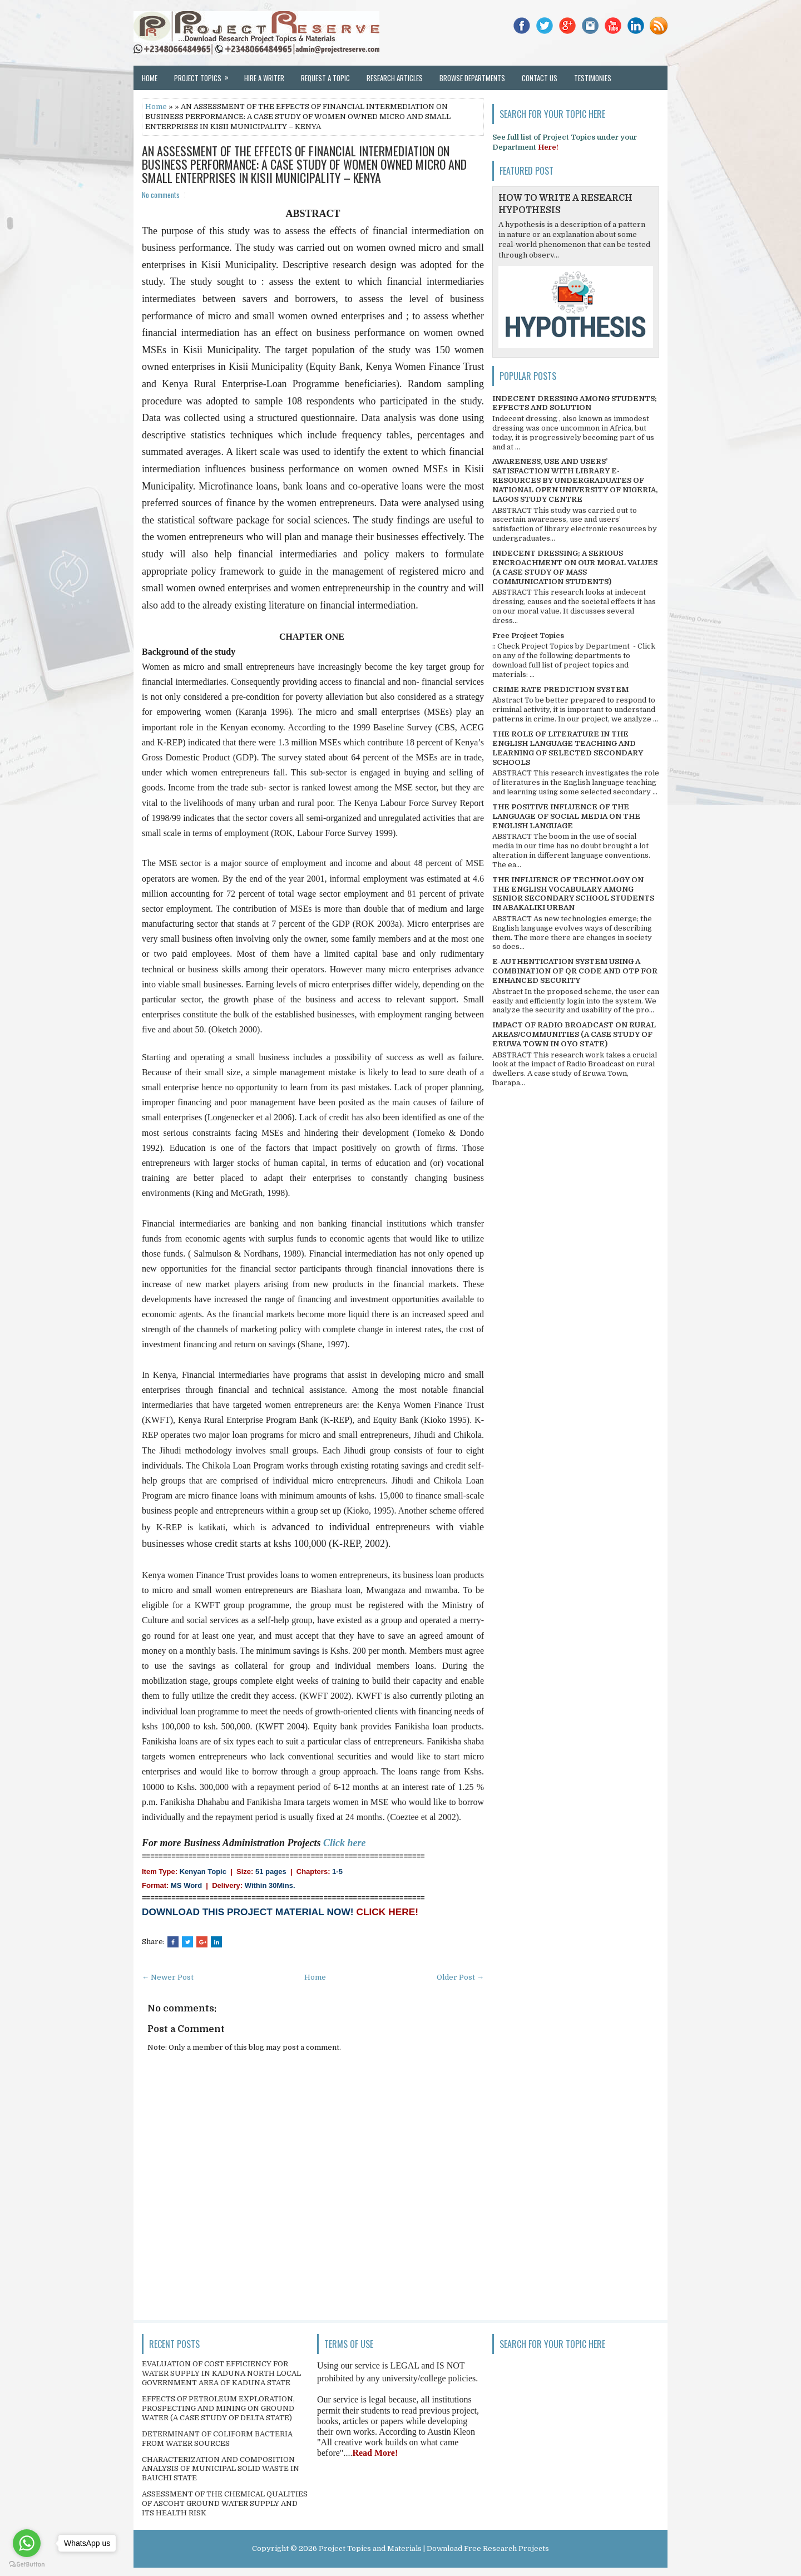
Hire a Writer (264, 77)
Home (149, 77)
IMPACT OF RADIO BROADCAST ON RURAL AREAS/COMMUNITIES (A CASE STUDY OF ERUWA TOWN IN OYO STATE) (574, 1034)
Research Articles (395, 77)
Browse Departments (472, 77)
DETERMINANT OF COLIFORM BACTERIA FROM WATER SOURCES (217, 2439)
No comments (161, 194)
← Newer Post (168, 1977)
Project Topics (205, 74)
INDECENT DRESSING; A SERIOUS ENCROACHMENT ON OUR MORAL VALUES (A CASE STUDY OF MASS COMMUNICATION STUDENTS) (574, 567)
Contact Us (539, 77)
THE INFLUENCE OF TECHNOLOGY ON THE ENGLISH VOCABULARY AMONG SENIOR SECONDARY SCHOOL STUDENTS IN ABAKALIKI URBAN (573, 894)
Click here (344, 1842)
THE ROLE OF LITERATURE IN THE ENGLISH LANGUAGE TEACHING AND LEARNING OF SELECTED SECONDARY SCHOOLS (567, 748)
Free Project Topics (528, 635)
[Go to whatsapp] (27, 2543)
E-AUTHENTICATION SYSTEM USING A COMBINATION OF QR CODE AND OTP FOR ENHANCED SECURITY (574, 971)
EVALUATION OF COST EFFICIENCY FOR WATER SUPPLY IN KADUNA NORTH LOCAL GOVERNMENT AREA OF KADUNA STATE (221, 2373)
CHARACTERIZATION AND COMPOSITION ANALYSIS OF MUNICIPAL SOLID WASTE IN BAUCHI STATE (220, 2469)
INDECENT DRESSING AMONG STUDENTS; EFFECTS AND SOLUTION (574, 403)
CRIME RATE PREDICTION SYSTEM (560, 689)
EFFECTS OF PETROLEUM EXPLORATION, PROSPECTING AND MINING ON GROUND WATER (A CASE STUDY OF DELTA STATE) (218, 2408)
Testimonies (592, 77)
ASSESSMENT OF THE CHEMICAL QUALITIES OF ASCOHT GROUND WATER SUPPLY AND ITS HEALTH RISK (225, 2503)
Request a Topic (325, 77)
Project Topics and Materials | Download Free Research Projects (434, 2548)
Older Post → (460, 1977)
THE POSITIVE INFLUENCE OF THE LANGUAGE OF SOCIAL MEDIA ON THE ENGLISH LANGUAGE (566, 816)
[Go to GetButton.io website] (26, 2564)
